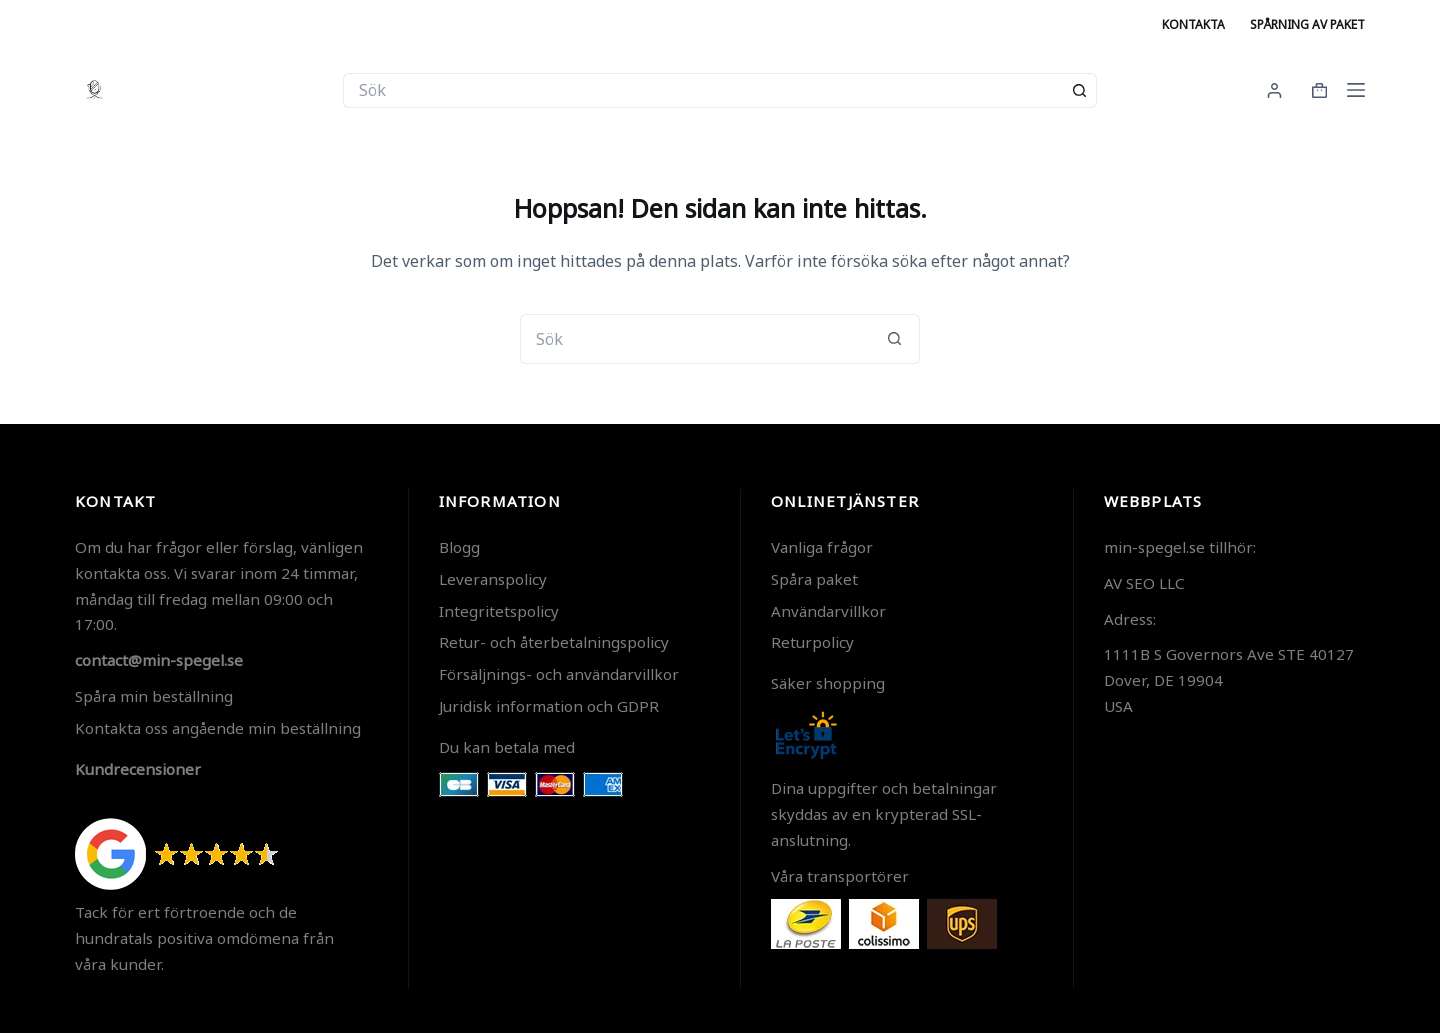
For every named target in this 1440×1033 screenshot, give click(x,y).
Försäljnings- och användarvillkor (559, 674)
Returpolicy (812, 642)
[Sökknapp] (1079, 90)
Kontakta (1193, 24)
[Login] (1274, 90)
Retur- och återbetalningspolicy (554, 642)
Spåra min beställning (154, 696)
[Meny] (1356, 90)
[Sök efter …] (702, 90)
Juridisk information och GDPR (549, 706)
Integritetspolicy (499, 611)
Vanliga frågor (822, 547)
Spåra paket (814, 579)
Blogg (459, 547)
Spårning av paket (1307, 24)
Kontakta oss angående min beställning (218, 728)
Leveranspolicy (493, 579)
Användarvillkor (828, 611)
